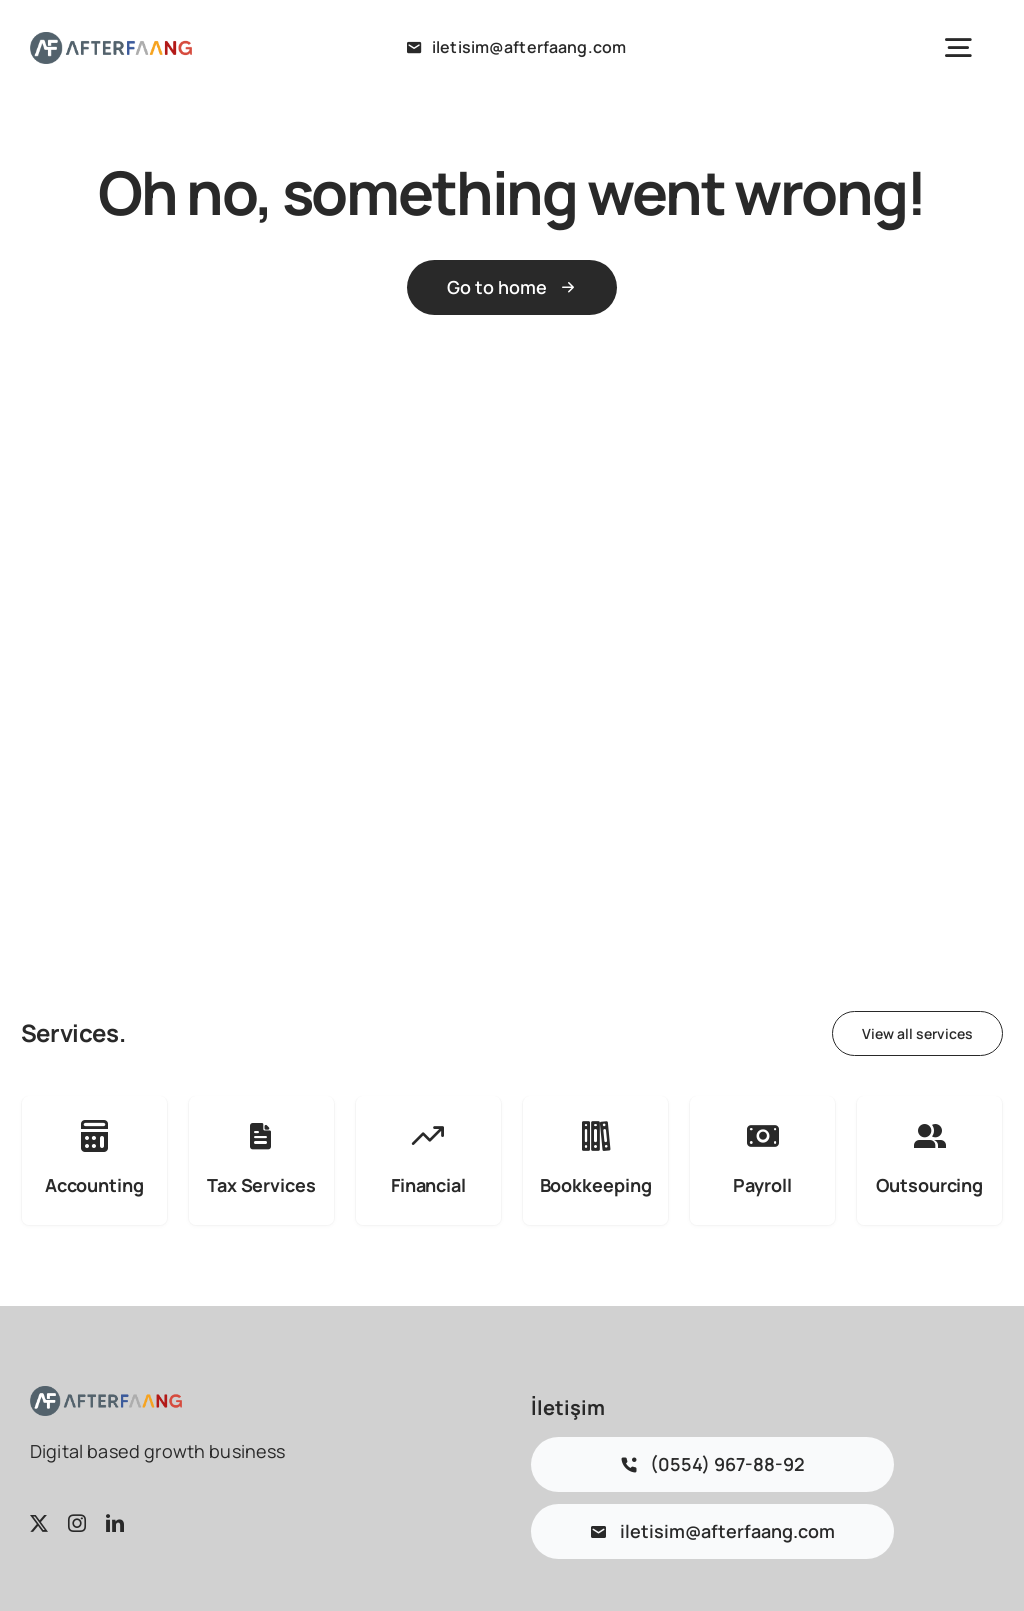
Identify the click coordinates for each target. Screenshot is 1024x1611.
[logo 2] (111, 41)
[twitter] (39, 1523)
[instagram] (77, 1523)
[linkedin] (115, 1523)
